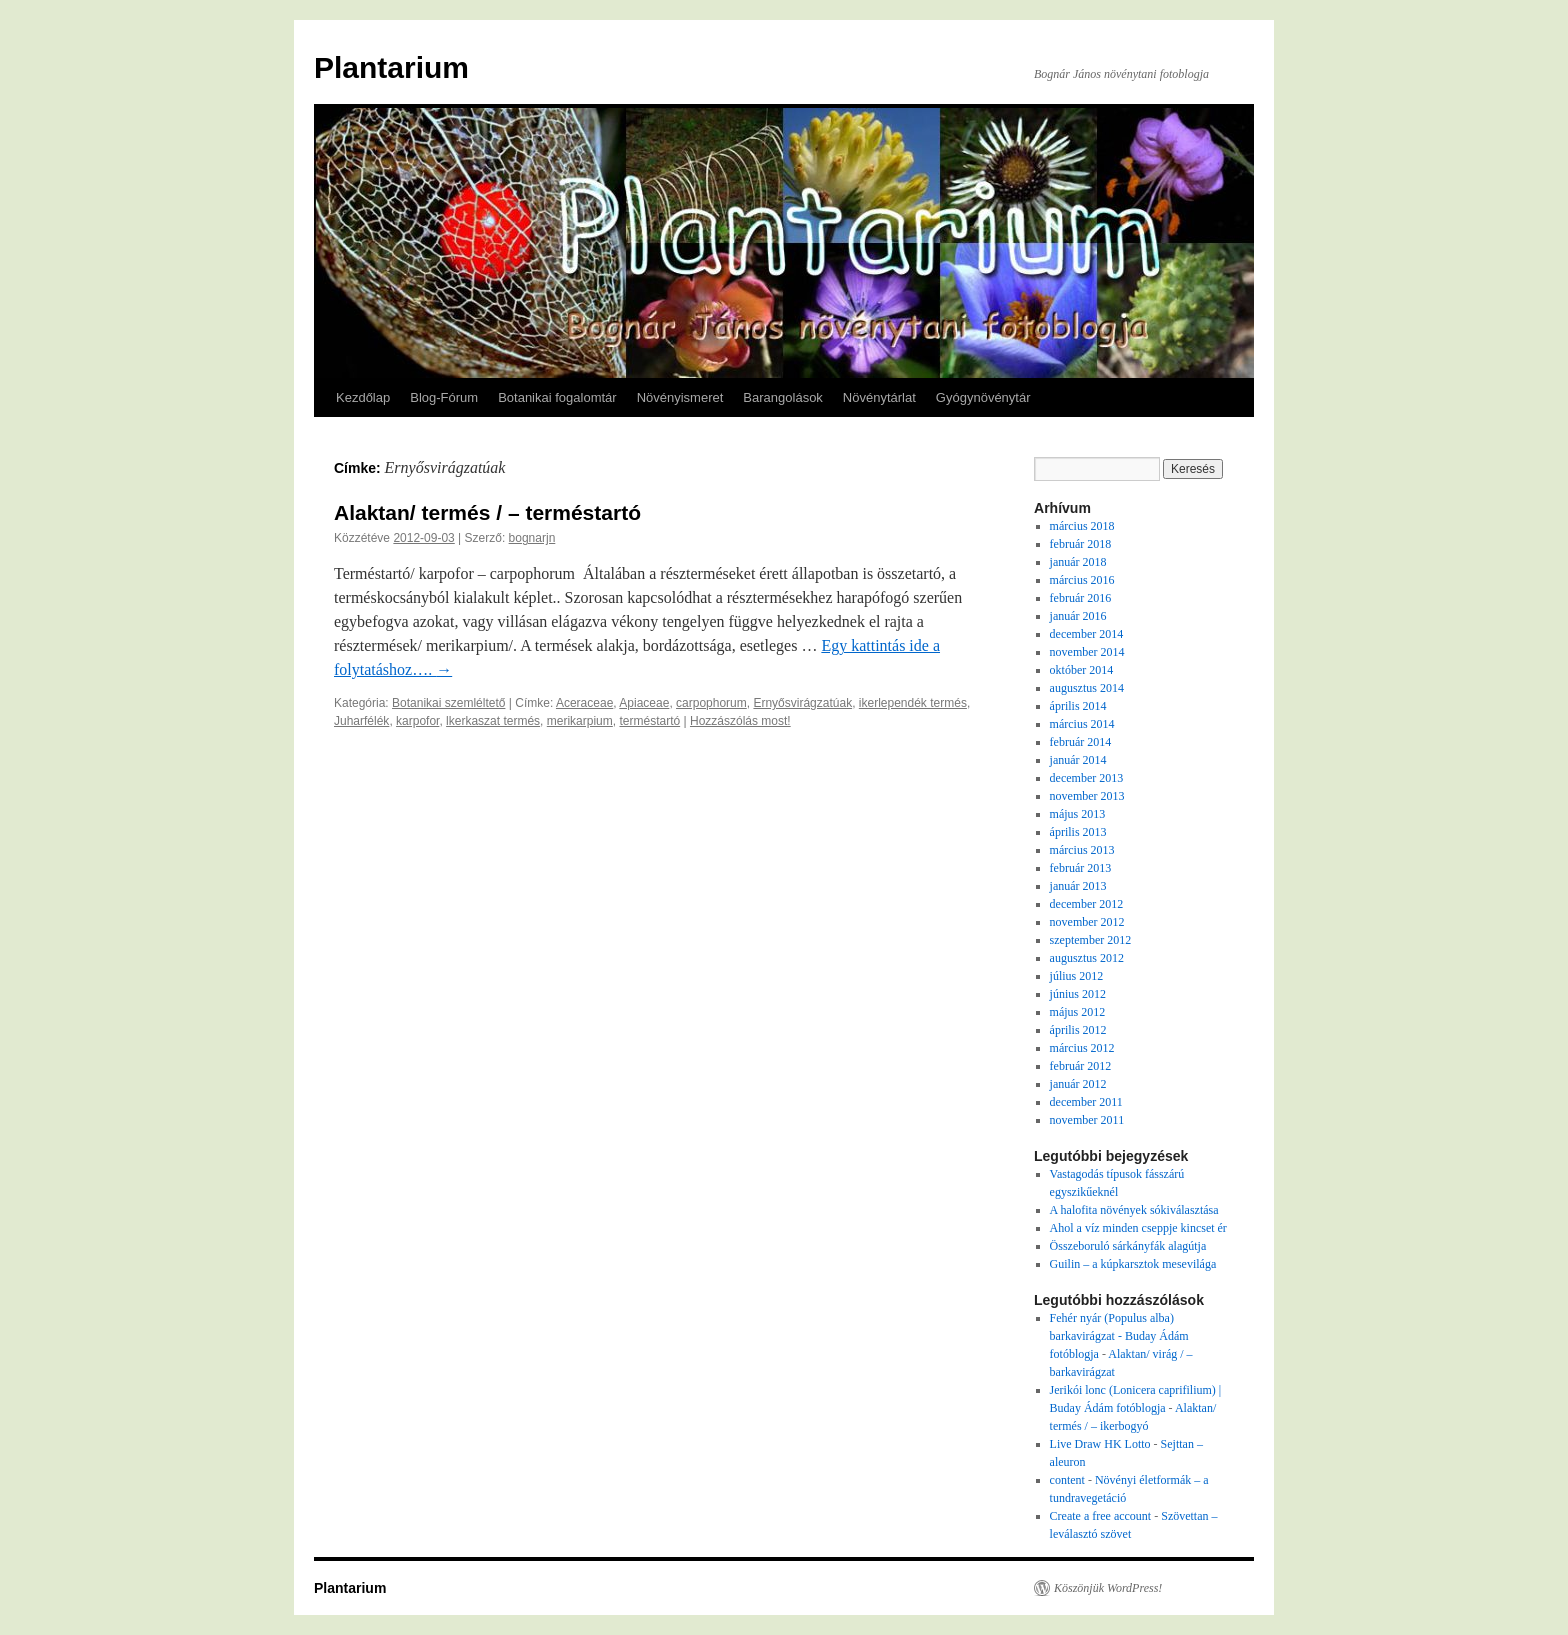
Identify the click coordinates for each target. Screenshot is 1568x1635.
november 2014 (1087, 652)
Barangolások (783, 397)
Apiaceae (644, 703)
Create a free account (1101, 1516)
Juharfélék (361, 721)
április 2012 (1078, 1030)
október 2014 (1082, 670)
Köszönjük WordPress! (1108, 1588)
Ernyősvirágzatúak (802, 703)
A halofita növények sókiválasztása (1134, 1210)
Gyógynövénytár (983, 397)
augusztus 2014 (1087, 688)
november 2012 (1087, 922)
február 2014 (1081, 742)
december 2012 (1087, 904)
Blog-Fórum (444, 397)
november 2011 (1087, 1120)
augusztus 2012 (1087, 958)
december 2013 (1087, 778)
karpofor (417, 721)
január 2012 (1078, 1084)
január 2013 (1078, 886)
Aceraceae (584, 703)
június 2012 (1078, 994)
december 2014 (1087, 634)
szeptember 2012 (1091, 940)
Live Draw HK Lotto (1100, 1444)
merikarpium (580, 721)
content (1067, 1480)
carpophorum (711, 703)
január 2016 (1078, 616)
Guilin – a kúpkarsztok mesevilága (1133, 1264)
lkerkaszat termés (493, 721)
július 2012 (1077, 976)
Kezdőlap (363, 397)
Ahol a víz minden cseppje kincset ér (1138, 1228)
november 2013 (1087, 796)
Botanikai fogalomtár (557, 397)
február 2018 (1081, 544)
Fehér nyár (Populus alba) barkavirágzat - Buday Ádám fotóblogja (1119, 1336)
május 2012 (1078, 1012)
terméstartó (649, 721)
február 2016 (1081, 598)
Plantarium (391, 67)
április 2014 (1078, 706)
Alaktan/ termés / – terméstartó (487, 512)
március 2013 (1082, 850)
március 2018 (1082, 526)
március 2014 (1082, 724)
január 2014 (1078, 760)
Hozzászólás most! (740, 721)
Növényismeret (680, 397)
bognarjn (532, 538)
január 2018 (1078, 562)
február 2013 (1081, 868)
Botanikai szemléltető (448, 703)
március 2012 (1082, 1048)
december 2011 (1086, 1102)
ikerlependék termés (913, 703)
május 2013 (1078, 814)
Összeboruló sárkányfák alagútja (1128, 1246)
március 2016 (1082, 580)
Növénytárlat (879, 397)
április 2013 (1078, 832)
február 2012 (1081, 1066)
